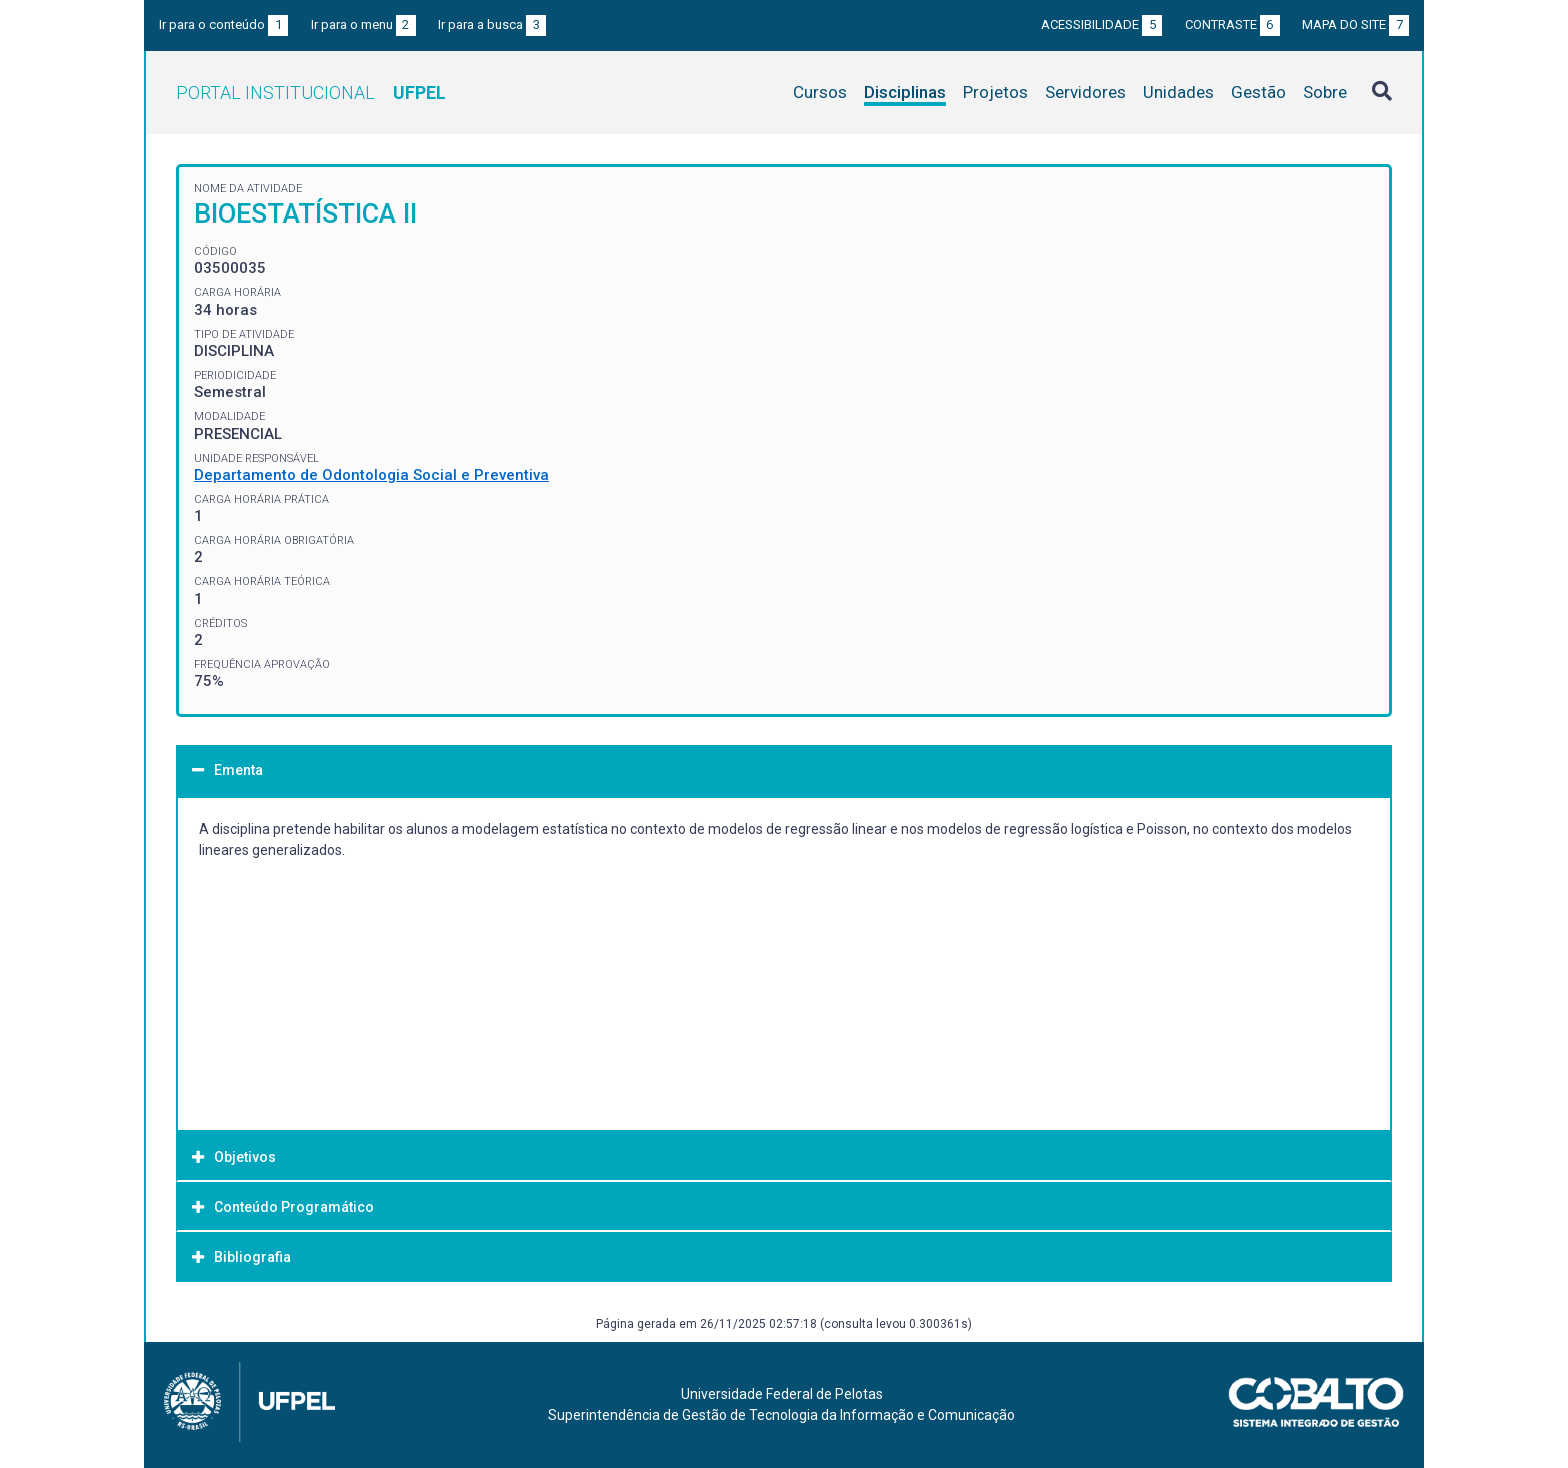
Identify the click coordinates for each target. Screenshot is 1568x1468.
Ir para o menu (363, 24)
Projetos (995, 92)
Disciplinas (905, 92)
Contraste (1232, 24)
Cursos (820, 92)
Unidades (1178, 92)
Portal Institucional (311, 92)
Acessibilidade (1101, 24)
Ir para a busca (492, 24)
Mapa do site (1355, 24)
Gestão (1258, 92)
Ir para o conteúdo (223, 24)
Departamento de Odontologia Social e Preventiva (371, 475)
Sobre (1325, 92)
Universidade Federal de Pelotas (782, 1394)
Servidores (1085, 92)
